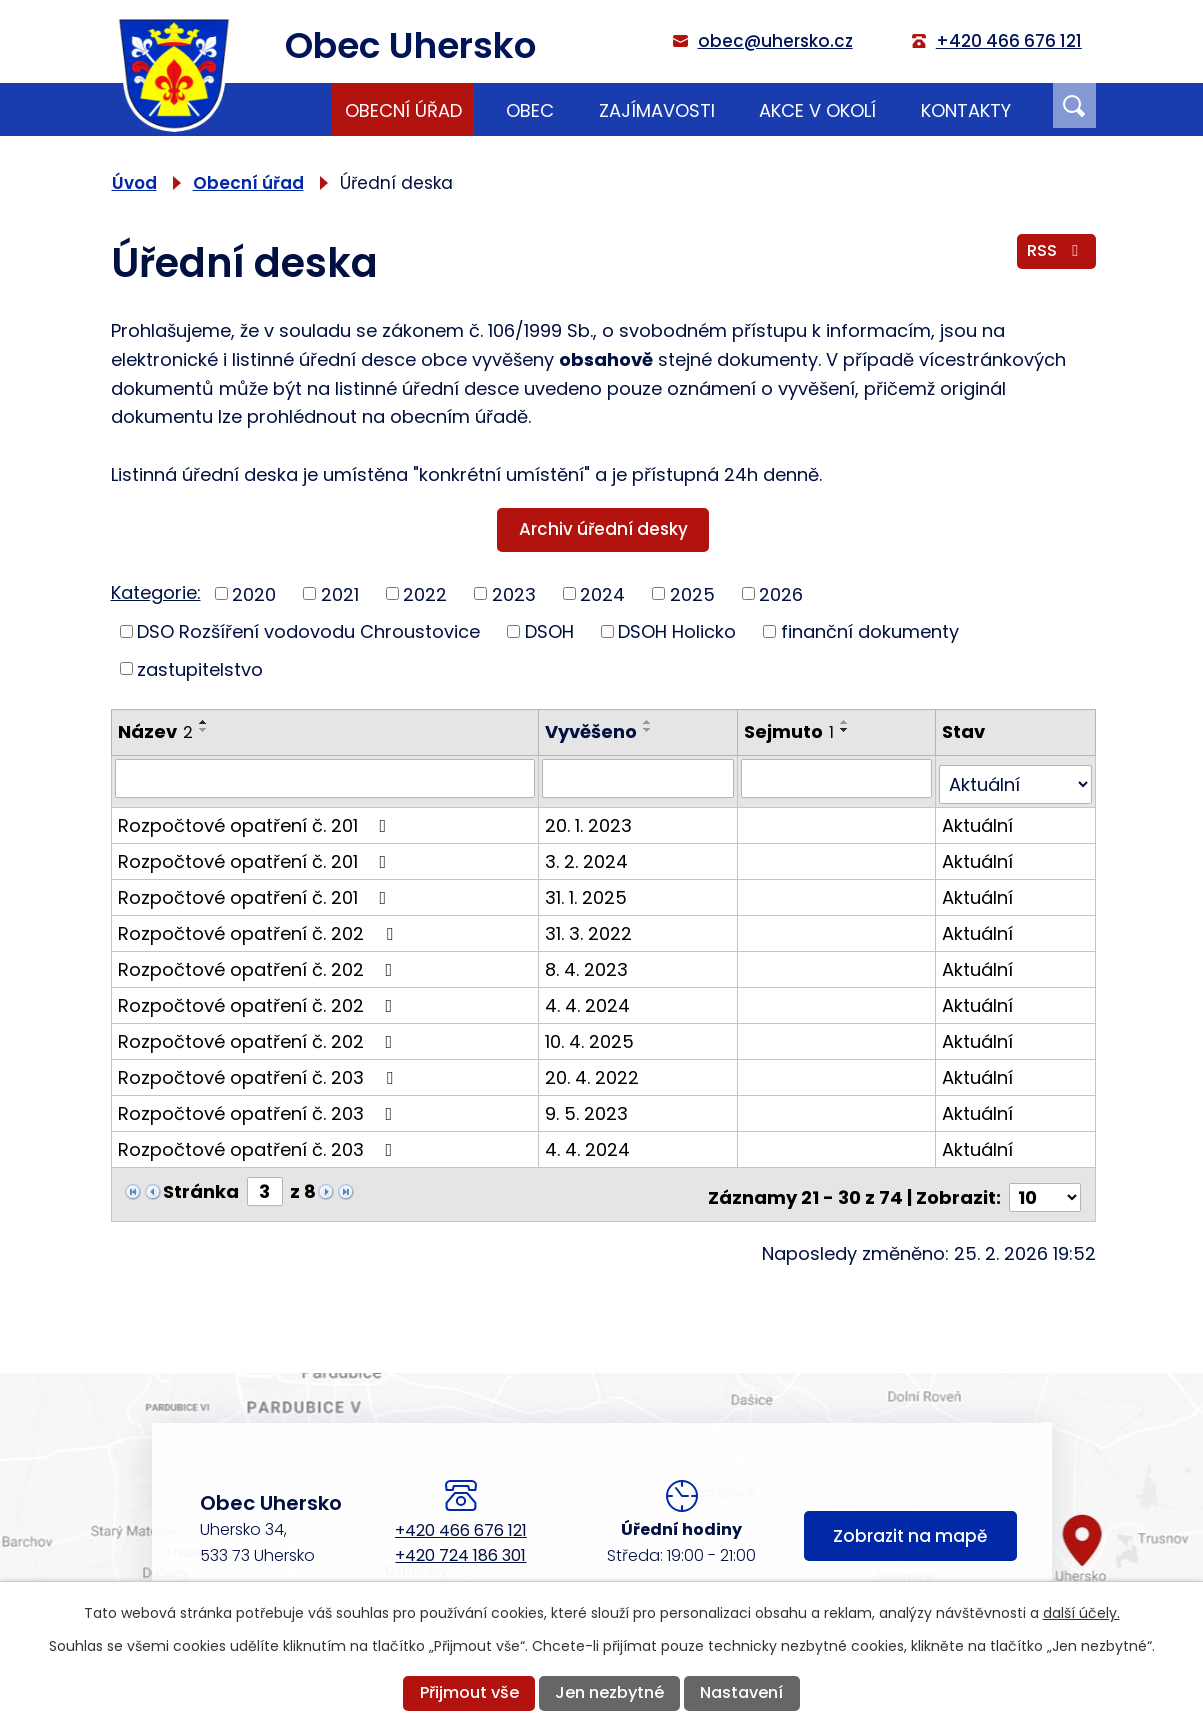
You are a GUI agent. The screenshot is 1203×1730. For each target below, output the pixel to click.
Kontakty (966, 110)
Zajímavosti (657, 110)
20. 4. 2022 (594, 1070)
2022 (425, 593)
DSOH (549, 631)
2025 (692, 593)
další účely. (1081, 1613)
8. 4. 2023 (588, 962)
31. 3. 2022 (590, 926)
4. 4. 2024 (589, 998)
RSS (1056, 255)
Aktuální (978, 818)
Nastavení (741, 1692)
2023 (514, 593)
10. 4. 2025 (591, 1034)
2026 (781, 593)
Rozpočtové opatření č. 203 (259, 1070)
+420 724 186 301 (460, 1542)
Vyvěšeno (593, 731)
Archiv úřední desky (603, 529)
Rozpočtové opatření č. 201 (256, 818)
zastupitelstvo (200, 668)
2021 (340, 593)
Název (155, 731)
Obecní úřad (403, 110)
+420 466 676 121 (461, 1517)
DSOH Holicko (677, 631)
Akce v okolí (817, 110)
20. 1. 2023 (590, 818)
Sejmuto (790, 731)
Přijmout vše (469, 1692)
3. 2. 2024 (588, 854)
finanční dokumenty (870, 631)
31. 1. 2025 (588, 890)
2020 (254, 593)
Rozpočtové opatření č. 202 (259, 926)
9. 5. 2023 (588, 1106)
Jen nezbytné (609, 1692)
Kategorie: (156, 592)
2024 (602, 593)
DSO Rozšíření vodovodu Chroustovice (308, 631)
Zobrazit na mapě (910, 1527)
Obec (530, 110)
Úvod (288, 109)
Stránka (201, 1184)
